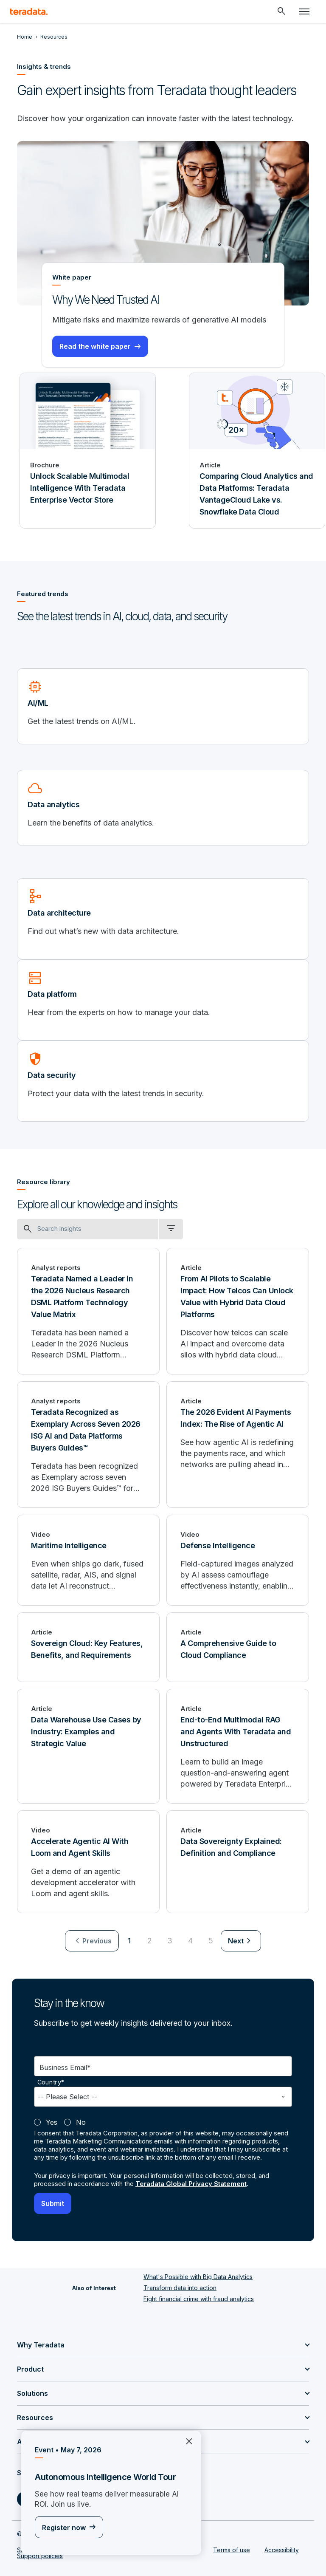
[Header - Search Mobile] (281, 11)
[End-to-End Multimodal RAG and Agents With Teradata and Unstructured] (237, 1746)
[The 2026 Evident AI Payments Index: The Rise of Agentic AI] (237, 1444)
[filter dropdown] (171, 1229)
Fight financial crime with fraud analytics (198, 2298)
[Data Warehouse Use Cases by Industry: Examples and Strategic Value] (88, 1746)
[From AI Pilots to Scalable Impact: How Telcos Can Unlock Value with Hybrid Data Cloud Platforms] (237, 1311)
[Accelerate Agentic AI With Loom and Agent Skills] (88, 1861)
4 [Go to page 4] (190, 1940)
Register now (64, 2527)
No (81, 2122)
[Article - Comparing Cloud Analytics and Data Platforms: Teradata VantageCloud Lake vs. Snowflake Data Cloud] (257, 450)
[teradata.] (29, 11)
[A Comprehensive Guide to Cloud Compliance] (237, 1647)
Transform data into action (179, 2287)
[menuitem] (92, 1940)
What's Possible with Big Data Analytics (198, 2276)
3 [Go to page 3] (169, 1940)
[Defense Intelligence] (237, 1560)
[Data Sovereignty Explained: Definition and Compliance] (237, 1861)
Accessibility (281, 2549)
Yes (51, 2122)
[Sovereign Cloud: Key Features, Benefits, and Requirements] (88, 1647)
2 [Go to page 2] (149, 1940)
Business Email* (65, 2067)
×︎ (186, 2440)
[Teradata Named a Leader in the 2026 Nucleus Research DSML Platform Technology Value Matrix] (88, 1311)
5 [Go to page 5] (210, 1940)
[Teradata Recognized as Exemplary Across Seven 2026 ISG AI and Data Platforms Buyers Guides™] (88, 1444)
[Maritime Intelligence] (88, 1560)
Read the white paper (95, 346)
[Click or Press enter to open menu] (304, 11)
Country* (51, 2082)
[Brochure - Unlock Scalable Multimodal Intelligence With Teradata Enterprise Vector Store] (87, 450)
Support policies (40, 2555)
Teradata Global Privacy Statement (191, 2184)
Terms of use (231, 2549)
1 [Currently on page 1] (129, 1940)
